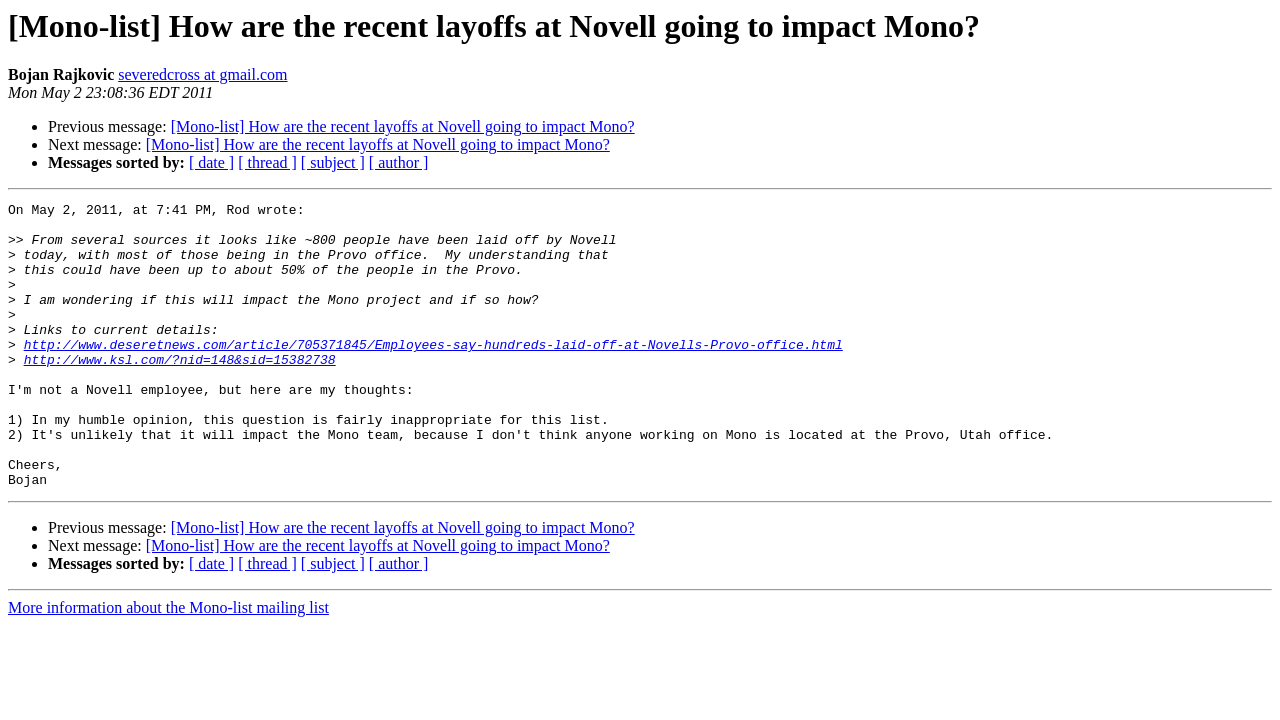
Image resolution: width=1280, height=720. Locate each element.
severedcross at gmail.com (202, 74)
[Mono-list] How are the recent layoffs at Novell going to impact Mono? (403, 126)
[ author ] (399, 162)
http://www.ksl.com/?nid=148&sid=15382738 (180, 392)
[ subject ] (333, 162)
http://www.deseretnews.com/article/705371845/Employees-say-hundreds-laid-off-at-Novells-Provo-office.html (433, 374)
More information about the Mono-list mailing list (168, 664)
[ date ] (211, 162)
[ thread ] (267, 162)
